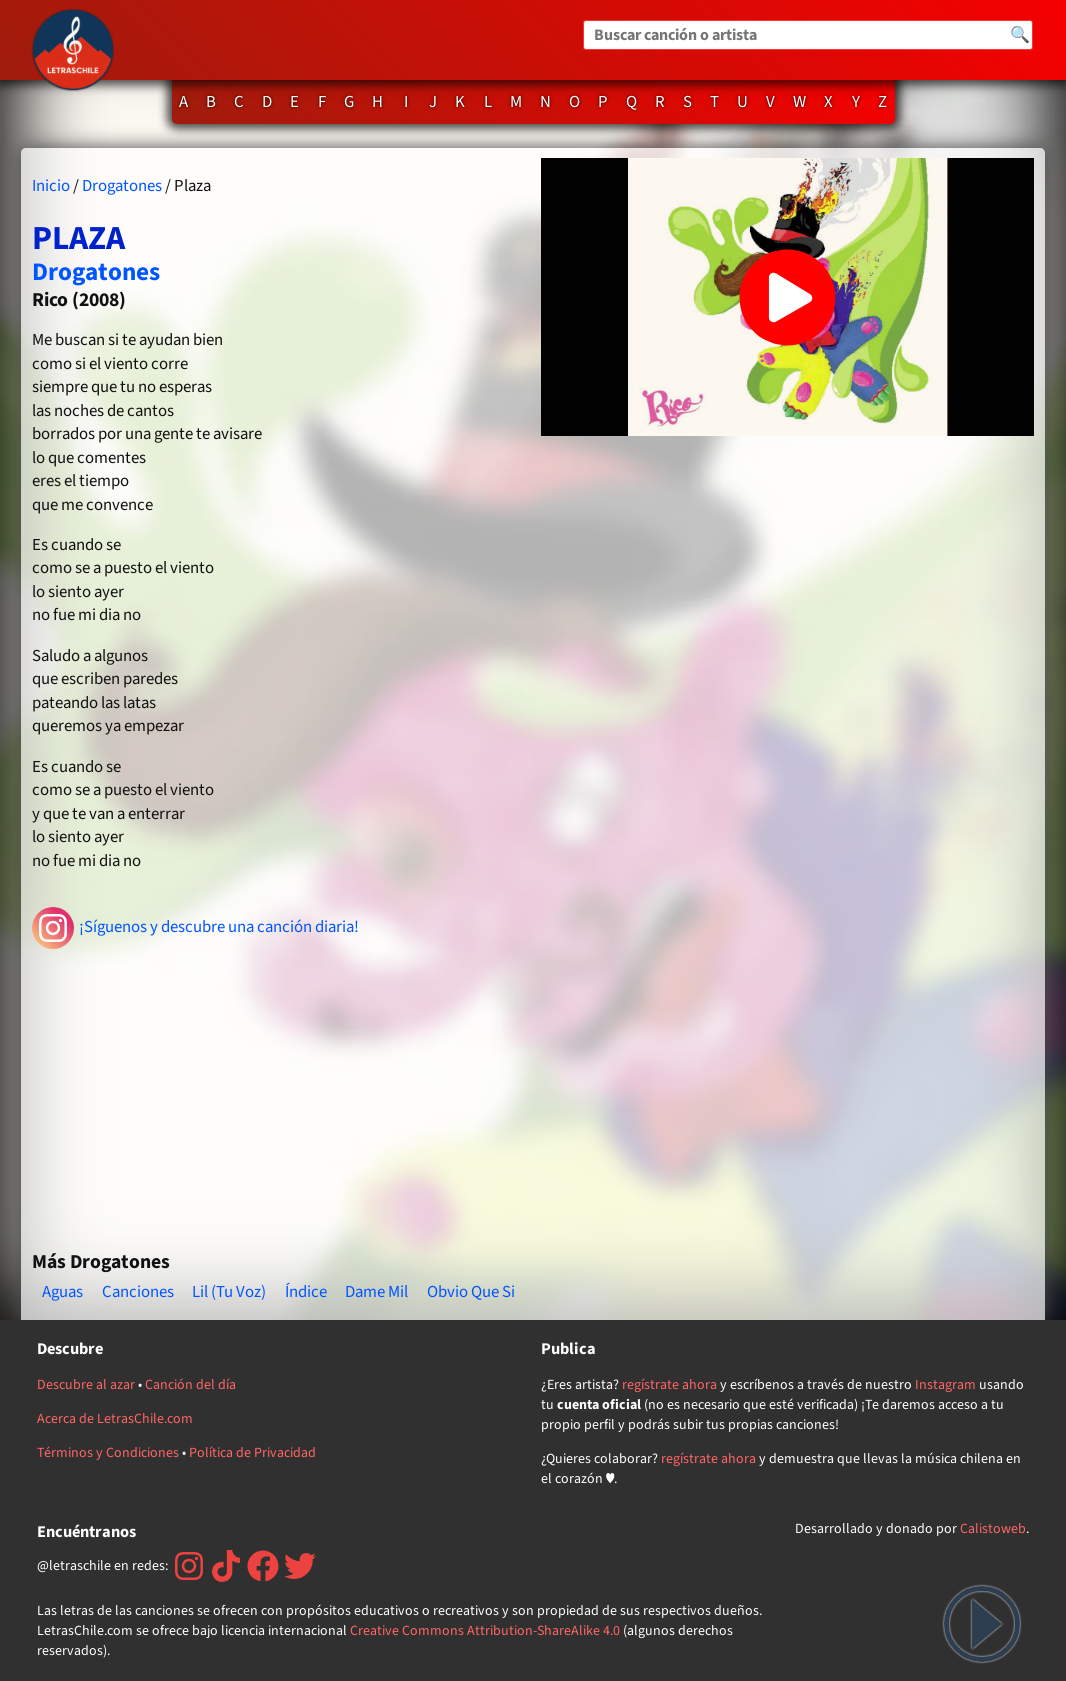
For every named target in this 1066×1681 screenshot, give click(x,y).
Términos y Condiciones (108, 1453)
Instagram (945, 1385)
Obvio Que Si (471, 1292)
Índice (306, 1292)
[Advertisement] (278, 1091)
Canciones (138, 1292)
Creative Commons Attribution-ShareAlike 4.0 (485, 1631)
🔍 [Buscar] (1020, 35)
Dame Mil (376, 1292)
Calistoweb (993, 1529)
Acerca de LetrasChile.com (115, 1419)
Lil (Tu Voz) (229, 1292)
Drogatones (122, 186)
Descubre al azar (86, 1385)
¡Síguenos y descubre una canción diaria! (195, 928)
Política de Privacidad (252, 1453)
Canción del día (190, 1385)
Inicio (51, 186)
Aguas (62, 1292)
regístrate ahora (669, 1385)
